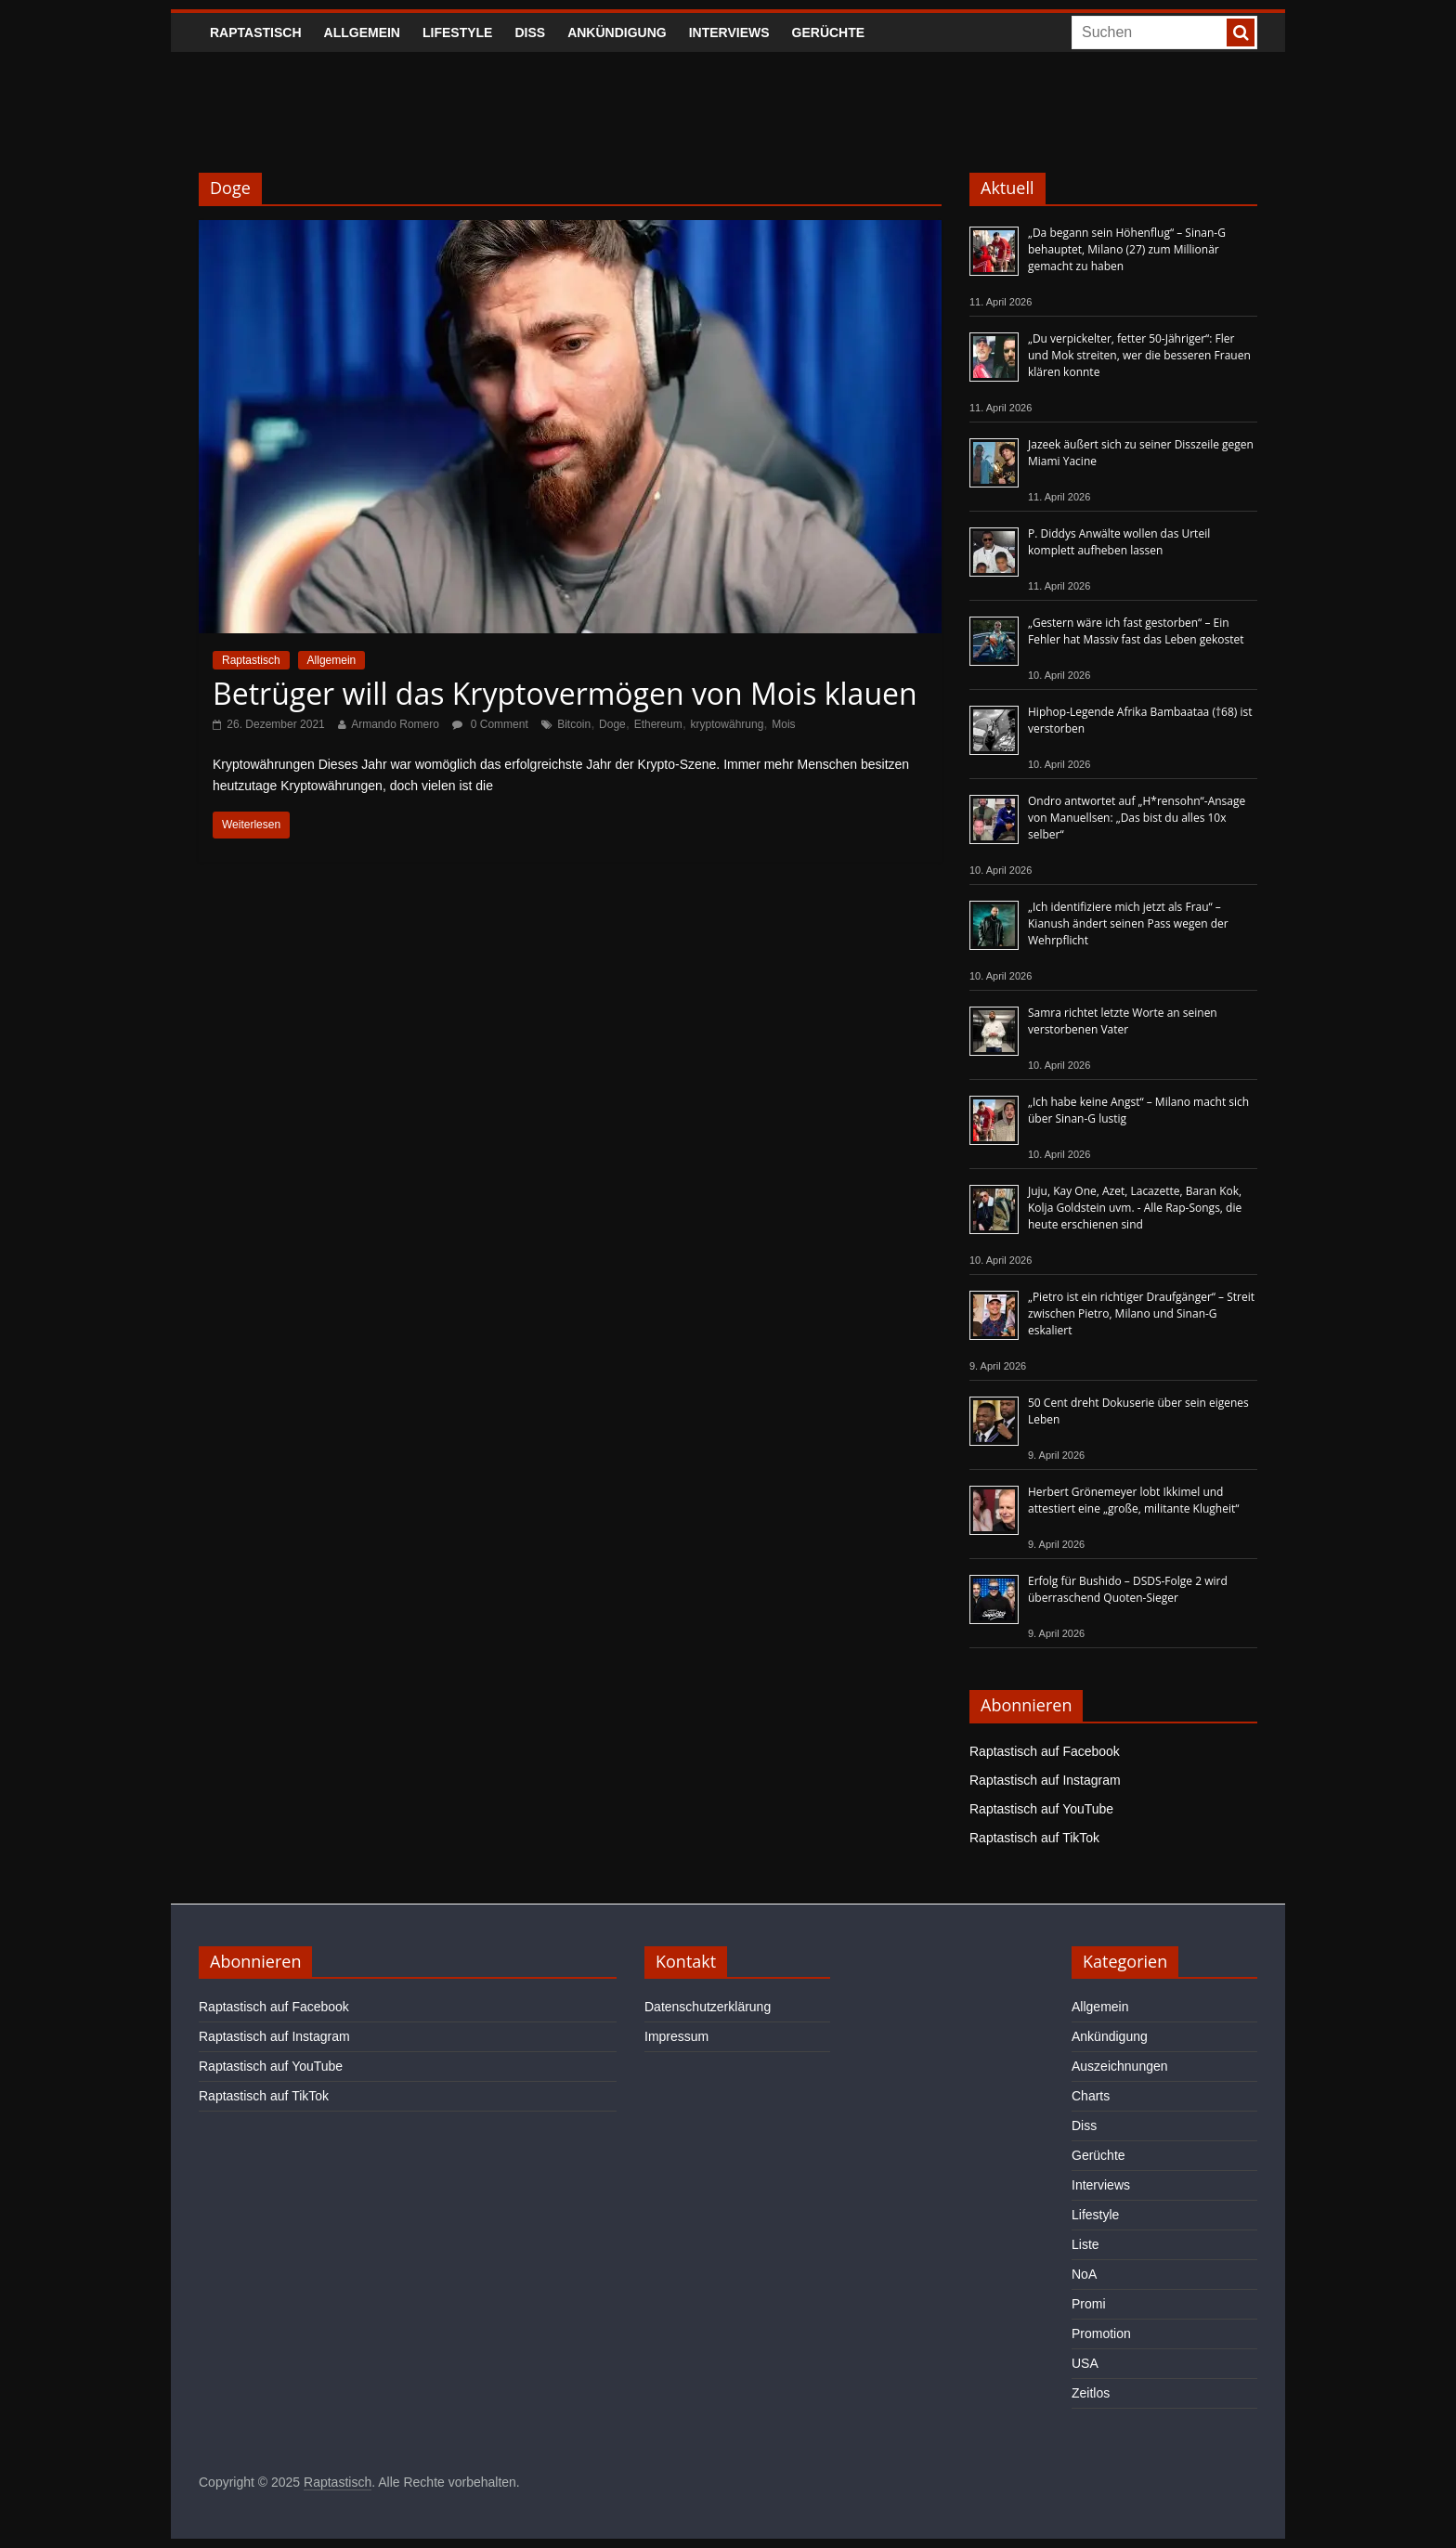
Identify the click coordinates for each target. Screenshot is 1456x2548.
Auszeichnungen (1120, 2066)
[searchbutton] (1240, 32)
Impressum (676, 2036)
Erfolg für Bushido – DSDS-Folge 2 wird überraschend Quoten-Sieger (1128, 1589)
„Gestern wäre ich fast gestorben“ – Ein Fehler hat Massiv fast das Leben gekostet (1136, 631)
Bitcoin (574, 724)
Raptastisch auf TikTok (1034, 1837)
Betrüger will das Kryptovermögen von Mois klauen (565, 693)
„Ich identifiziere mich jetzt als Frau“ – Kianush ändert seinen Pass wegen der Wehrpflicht (1128, 923)
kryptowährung (727, 724)
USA (1085, 2363)
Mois (783, 724)
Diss (529, 32)
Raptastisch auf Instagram (1045, 1780)
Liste (1085, 2244)
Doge (612, 724)
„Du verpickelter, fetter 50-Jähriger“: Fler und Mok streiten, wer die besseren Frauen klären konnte (1139, 355)
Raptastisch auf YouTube (1041, 1808)
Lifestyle (457, 32)
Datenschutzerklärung (707, 2006)
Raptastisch (256, 32)
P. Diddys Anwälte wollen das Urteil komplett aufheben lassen (1119, 542)
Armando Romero (395, 724)
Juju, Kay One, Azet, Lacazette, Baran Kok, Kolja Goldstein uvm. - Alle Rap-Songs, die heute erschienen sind (1135, 1207)
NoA (1084, 2274)
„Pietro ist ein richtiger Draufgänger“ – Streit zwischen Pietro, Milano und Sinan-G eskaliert (1141, 1313)
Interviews (729, 32)
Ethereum (658, 724)
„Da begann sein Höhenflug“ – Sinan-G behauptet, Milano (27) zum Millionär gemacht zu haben (1127, 249)
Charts (1091, 2095)
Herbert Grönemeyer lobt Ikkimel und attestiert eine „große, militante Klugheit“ (1133, 1500)
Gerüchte (828, 32)
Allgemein (362, 32)
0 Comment (489, 724)
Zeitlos (1091, 2393)
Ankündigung (617, 32)
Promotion (1101, 2333)
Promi (1089, 2303)
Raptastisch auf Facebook (1044, 1751)
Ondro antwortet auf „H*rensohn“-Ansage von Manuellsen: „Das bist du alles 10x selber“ (1136, 817)
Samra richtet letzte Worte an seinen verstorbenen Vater (1122, 1021)
